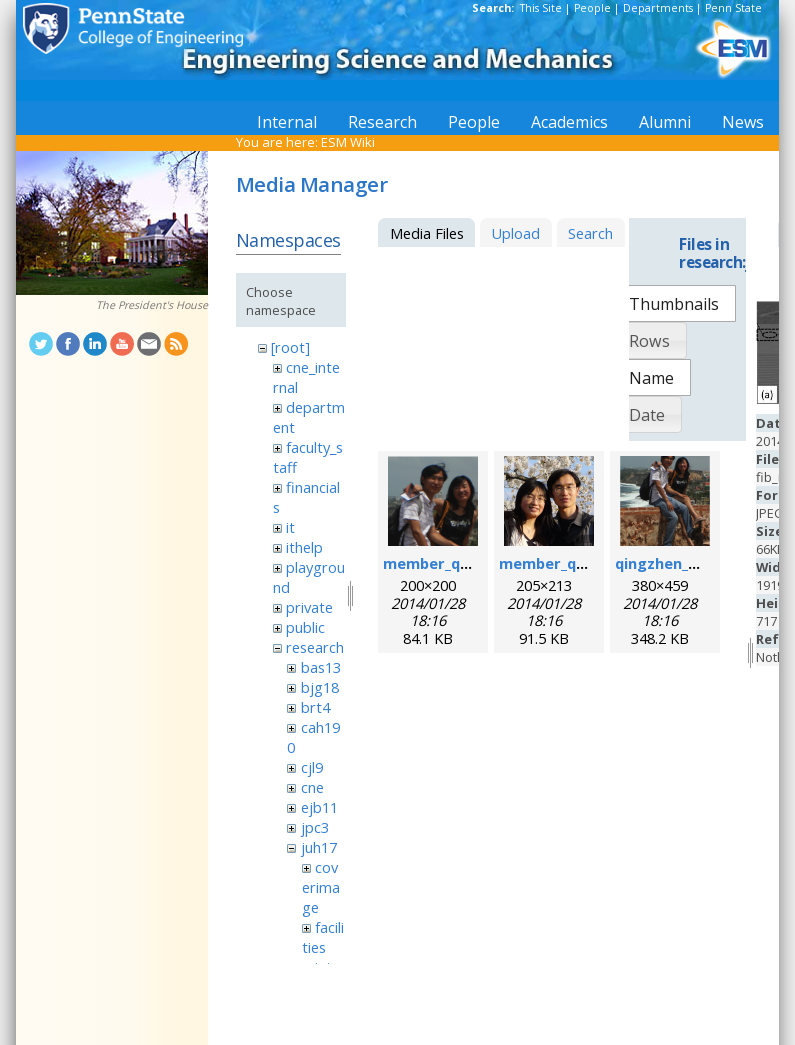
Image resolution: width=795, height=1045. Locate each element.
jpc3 (315, 827)
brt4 (315, 707)
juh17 (319, 847)
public (305, 627)
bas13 (321, 667)
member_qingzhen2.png (586, 563)
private (309, 607)
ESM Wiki (348, 142)
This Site (541, 8)
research (315, 647)
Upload (515, 233)
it (290, 527)
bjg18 (320, 687)
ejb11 (319, 807)
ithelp (304, 547)
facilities (323, 937)
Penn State (733, 8)
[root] (290, 347)
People (592, 8)
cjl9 (312, 767)
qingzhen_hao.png (681, 563)
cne (312, 787)
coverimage (321, 887)
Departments (658, 8)
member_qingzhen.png (466, 563)
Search (590, 233)
